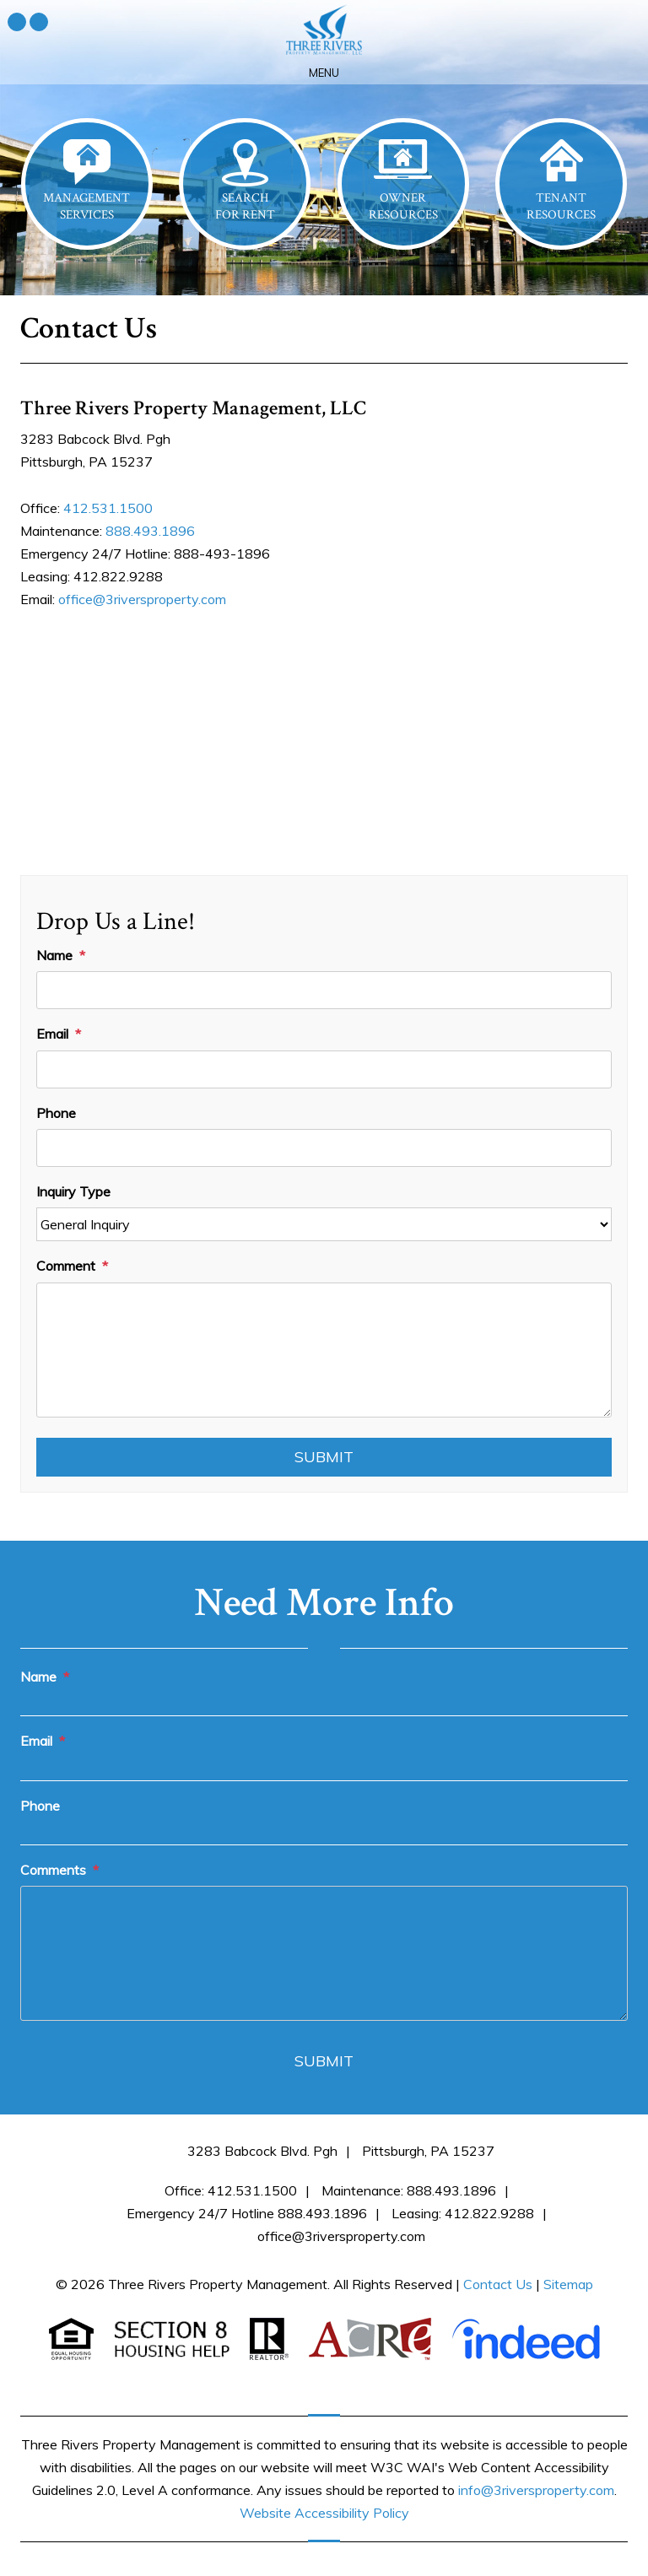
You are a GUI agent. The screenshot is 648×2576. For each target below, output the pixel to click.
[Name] (324, 990)
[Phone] (324, 1148)
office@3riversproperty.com (142, 599)
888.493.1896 (150, 530)
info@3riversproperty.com (536, 2489)
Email (52, 1033)
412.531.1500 (108, 508)
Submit (324, 1456)
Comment (65, 1265)
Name (54, 955)
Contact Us (497, 2284)
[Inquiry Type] (324, 1224)
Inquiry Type (73, 1191)
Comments (53, 1869)
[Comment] (324, 1350)
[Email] (324, 1069)
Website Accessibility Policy (324, 2512)
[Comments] (324, 1953)
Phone (56, 1112)
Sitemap (568, 2284)
